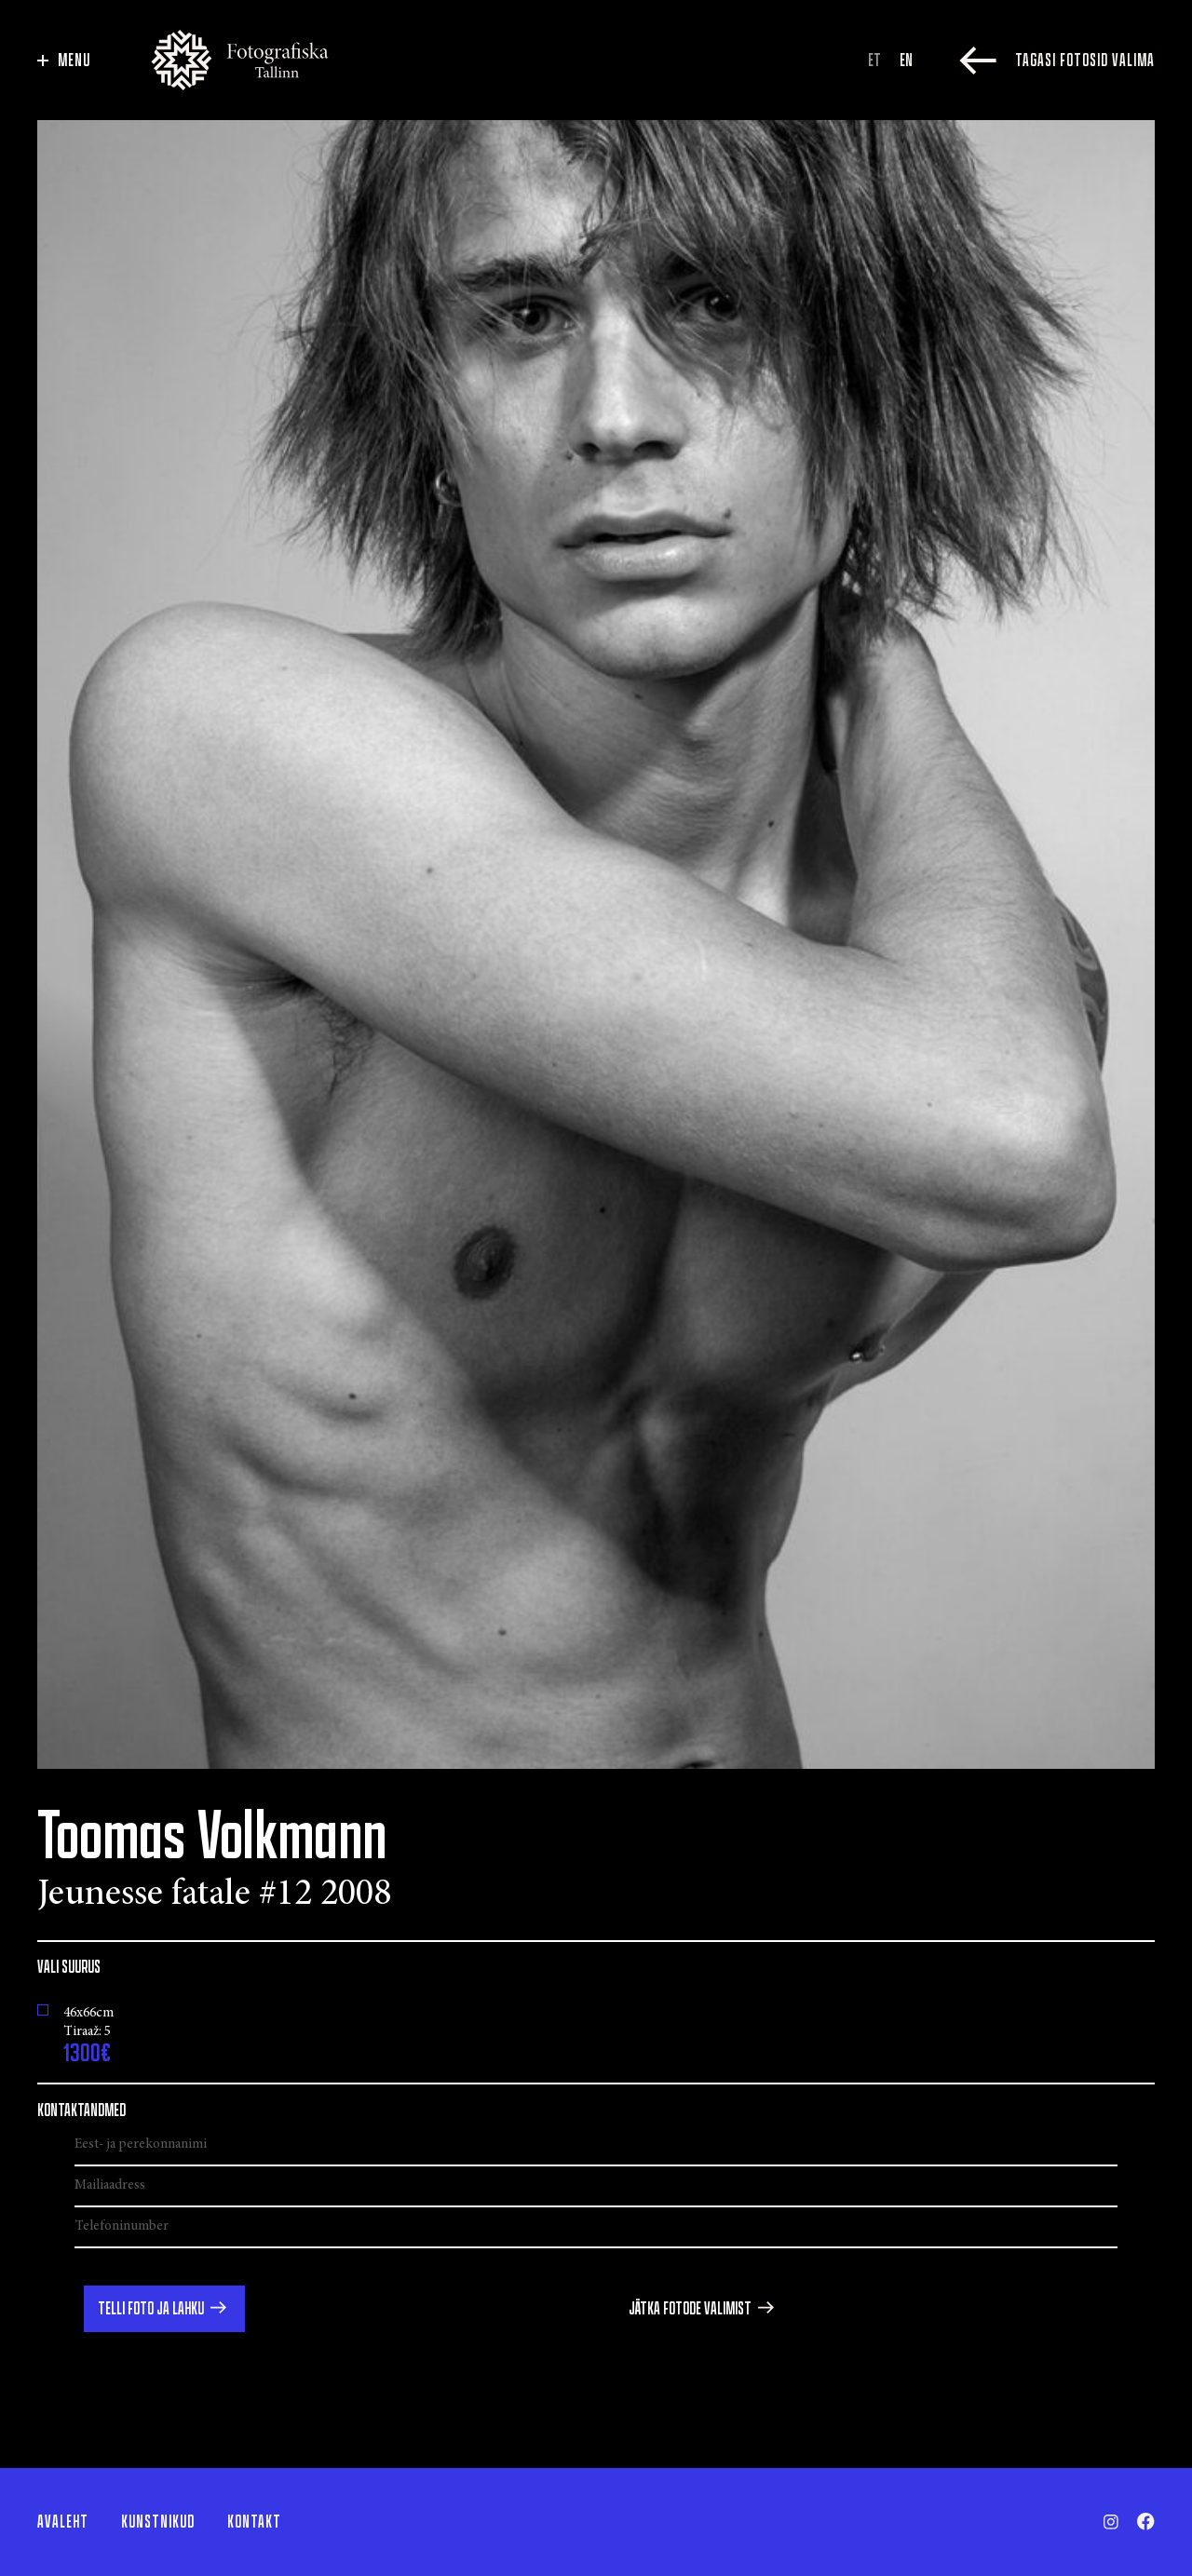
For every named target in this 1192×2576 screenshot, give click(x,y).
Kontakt (254, 2522)
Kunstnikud (158, 2522)
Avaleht (62, 2522)
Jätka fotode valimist (690, 2309)
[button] (164, 2309)
